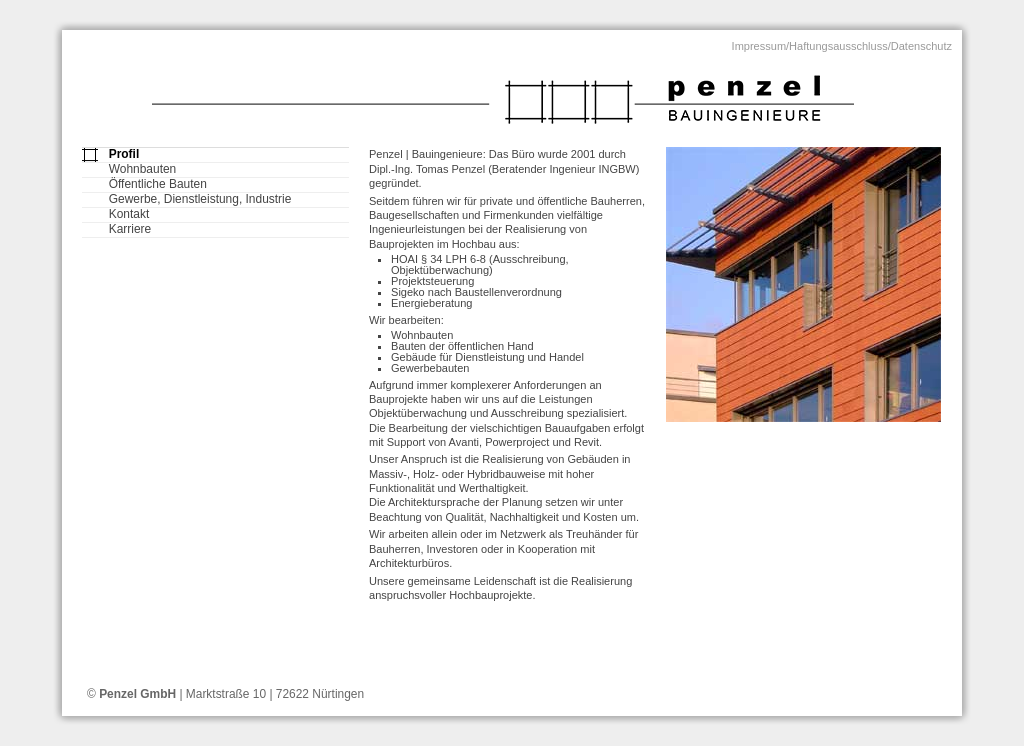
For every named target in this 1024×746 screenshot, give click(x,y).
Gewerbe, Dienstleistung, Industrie (200, 199)
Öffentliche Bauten (158, 184)
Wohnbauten (143, 169)
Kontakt (129, 214)
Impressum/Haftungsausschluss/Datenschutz (842, 46)
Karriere (130, 229)
